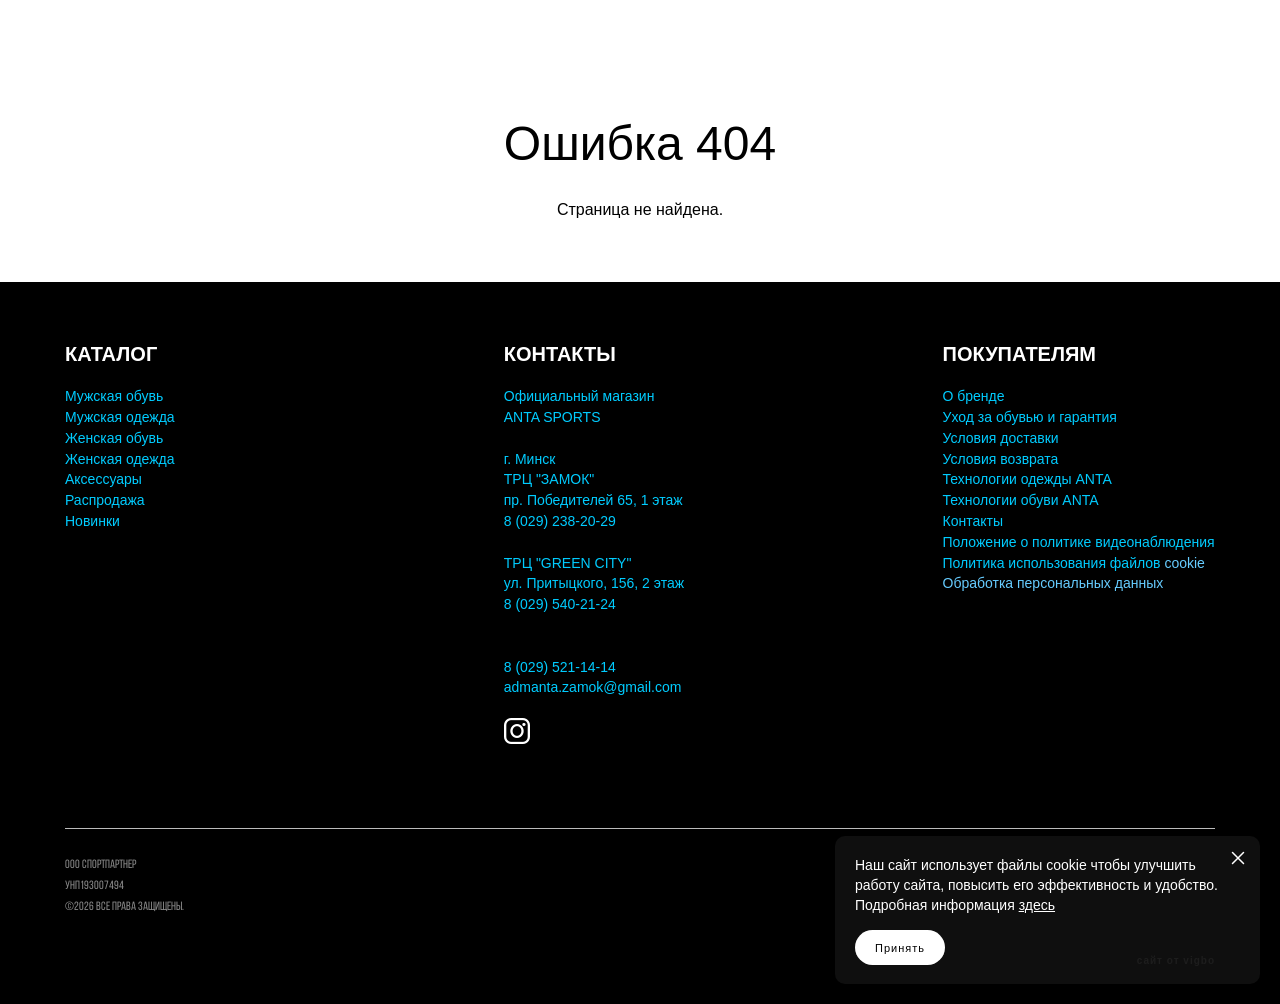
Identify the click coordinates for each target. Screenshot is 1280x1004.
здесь (1037, 905)
